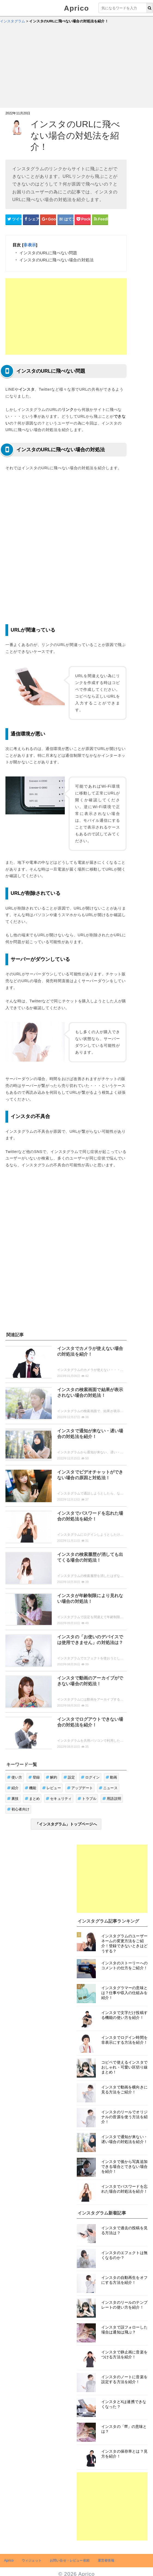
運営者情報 (106, 2560)
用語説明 (111, 1799)
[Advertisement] (76, 67)
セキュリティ (59, 1799)
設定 (69, 1777)
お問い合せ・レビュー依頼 (70, 2560)
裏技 (13, 1799)
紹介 (13, 1788)
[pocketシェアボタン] (83, 219)
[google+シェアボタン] (48, 219)
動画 (111, 1777)
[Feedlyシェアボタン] (100, 219)
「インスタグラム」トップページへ (66, 1824)
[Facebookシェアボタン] (31, 219)
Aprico (76, 8)
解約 (51, 1777)
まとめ (32, 1799)
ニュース (108, 1788)
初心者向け (18, 1809)
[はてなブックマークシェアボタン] (65, 219)
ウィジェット (32, 2560)
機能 (30, 1788)
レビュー (51, 1788)
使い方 (14, 1777)
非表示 (29, 245)
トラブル (87, 1799)
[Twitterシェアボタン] (13, 219)
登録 (34, 1777)
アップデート (80, 1788)
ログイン (90, 1777)
